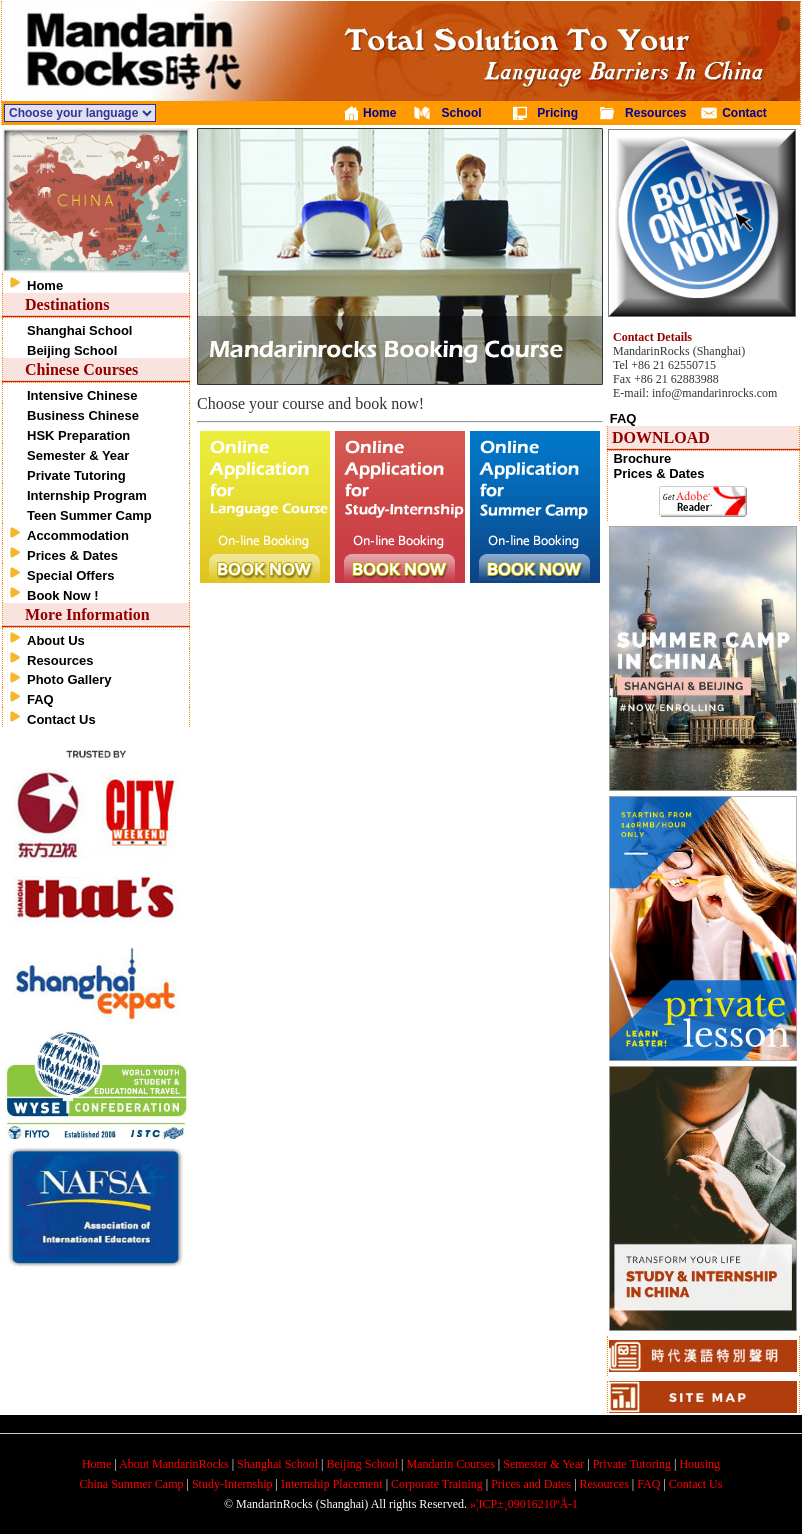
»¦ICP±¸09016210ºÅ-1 (524, 1504)
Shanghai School (79, 330)
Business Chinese (83, 415)
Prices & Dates (72, 555)
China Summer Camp (132, 1484)
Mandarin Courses (451, 1464)
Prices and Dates (531, 1484)
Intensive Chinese (82, 395)
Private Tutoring (76, 475)
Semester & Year (78, 455)
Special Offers (70, 575)
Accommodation (78, 535)
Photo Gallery (69, 679)
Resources (60, 660)
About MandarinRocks (174, 1464)
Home (45, 285)
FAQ (40, 699)
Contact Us (61, 719)
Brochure (642, 458)
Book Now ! (63, 595)
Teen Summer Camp (89, 515)
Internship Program (87, 495)
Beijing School (72, 350)
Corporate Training (437, 1484)
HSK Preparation (78, 435)
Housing (699, 1464)
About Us (56, 640)
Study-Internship (232, 1484)
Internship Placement (332, 1484)
